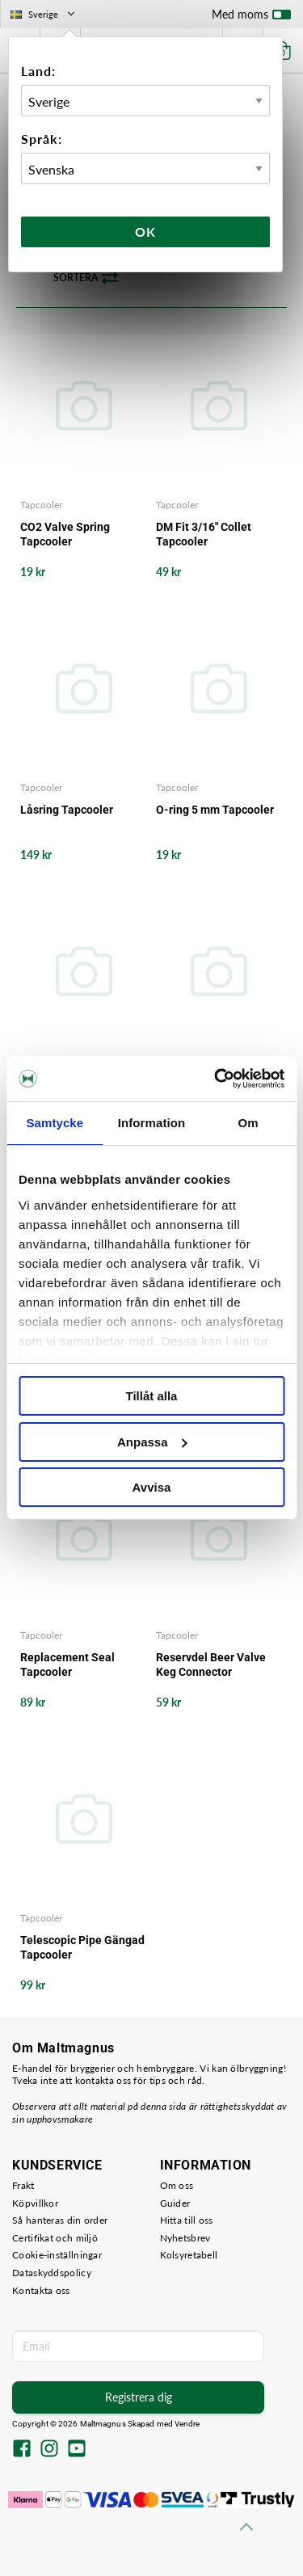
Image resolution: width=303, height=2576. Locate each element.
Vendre (187, 2423)
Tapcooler (41, 505)
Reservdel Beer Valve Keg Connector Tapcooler (211, 1665)
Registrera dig (138, 2397)
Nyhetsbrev (185, 2238)
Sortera (85, 278)
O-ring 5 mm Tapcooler (215, 809)
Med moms (251, 17)
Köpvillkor (35, 2203)
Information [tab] (152, 1123)
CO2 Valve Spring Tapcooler (65, 534)
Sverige (44, 14)
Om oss (177, 2185)
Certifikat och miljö (55, 2238)
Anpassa (152, 1442)
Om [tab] (248, 1123)
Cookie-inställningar (57, 2255)
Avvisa (152, 1487)
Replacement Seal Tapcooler (67, 1664)
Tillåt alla (152, 1396)
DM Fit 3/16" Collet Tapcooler (203, 534)
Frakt (23, 2185)
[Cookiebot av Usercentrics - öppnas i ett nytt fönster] (215, 1078)
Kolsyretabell (189, 2255)
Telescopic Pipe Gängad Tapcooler (82, 1947)
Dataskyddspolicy (51, 2273)
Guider (175, 2203)
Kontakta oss (41, 2290)
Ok (145, 231)
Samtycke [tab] (54, 1123)
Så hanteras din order (59, 2220)
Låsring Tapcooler (66, 809)
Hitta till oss (186, 2220)
